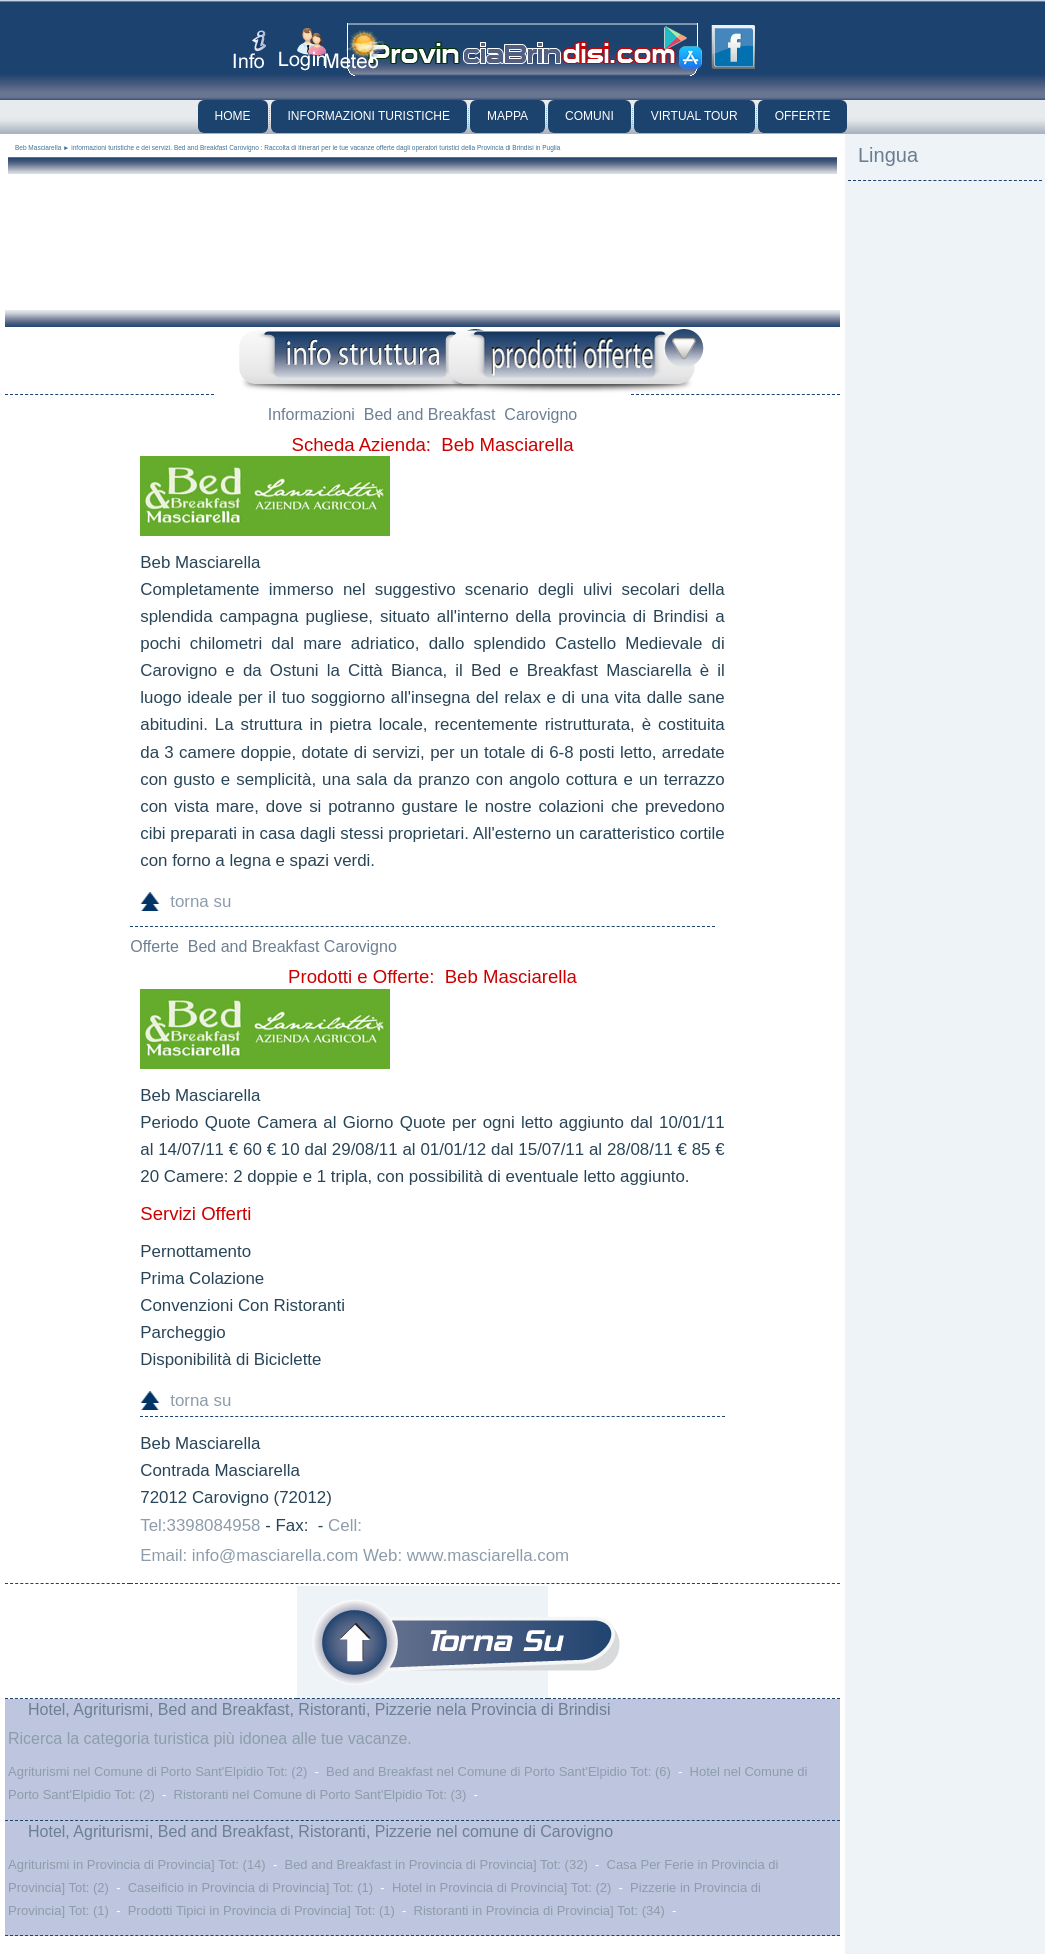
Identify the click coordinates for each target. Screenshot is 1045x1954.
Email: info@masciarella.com (249, 1555)
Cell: (345, 1525)
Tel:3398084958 (200, 1525)
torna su (200, 901)
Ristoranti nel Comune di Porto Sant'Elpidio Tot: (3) (320, 1794)
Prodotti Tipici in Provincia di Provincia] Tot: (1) (261, 1910)
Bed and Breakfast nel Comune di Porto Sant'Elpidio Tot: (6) (498, 1771)
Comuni (589, 116)
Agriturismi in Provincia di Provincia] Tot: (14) (137, 1864)
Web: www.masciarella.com (466, 1555)
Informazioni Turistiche (369, 116)
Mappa (507, 116)
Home (233, 116)
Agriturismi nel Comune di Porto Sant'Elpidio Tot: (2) (157, 1771)
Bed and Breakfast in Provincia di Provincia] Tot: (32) (435, 1864)
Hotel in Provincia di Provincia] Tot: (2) (501, 1887)
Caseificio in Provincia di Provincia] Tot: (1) (250, 1887)
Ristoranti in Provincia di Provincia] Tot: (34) (539, 1910)
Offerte (803, 116)
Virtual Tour (694, 116)
